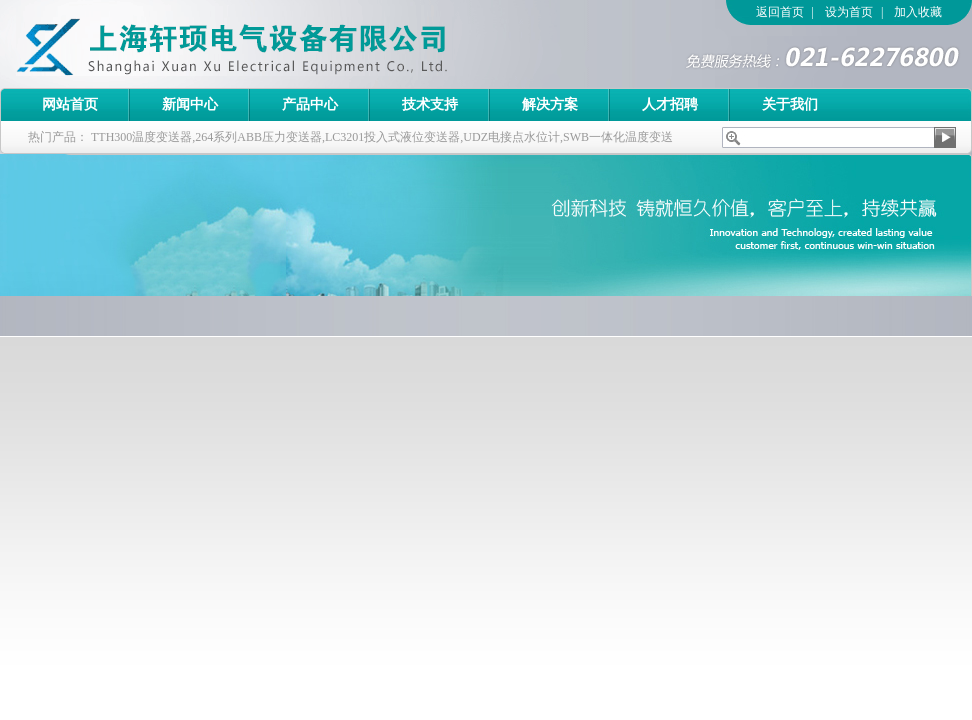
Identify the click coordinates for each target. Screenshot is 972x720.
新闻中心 (190, 104)
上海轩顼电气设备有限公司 (275, 44)
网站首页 (70, 104)
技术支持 (430, 104)
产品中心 (310, 104)
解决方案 (550, 104)
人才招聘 (670, 104)
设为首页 (849, 12)
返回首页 (780, 12)
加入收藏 (918, 12)
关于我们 (790, 104)
